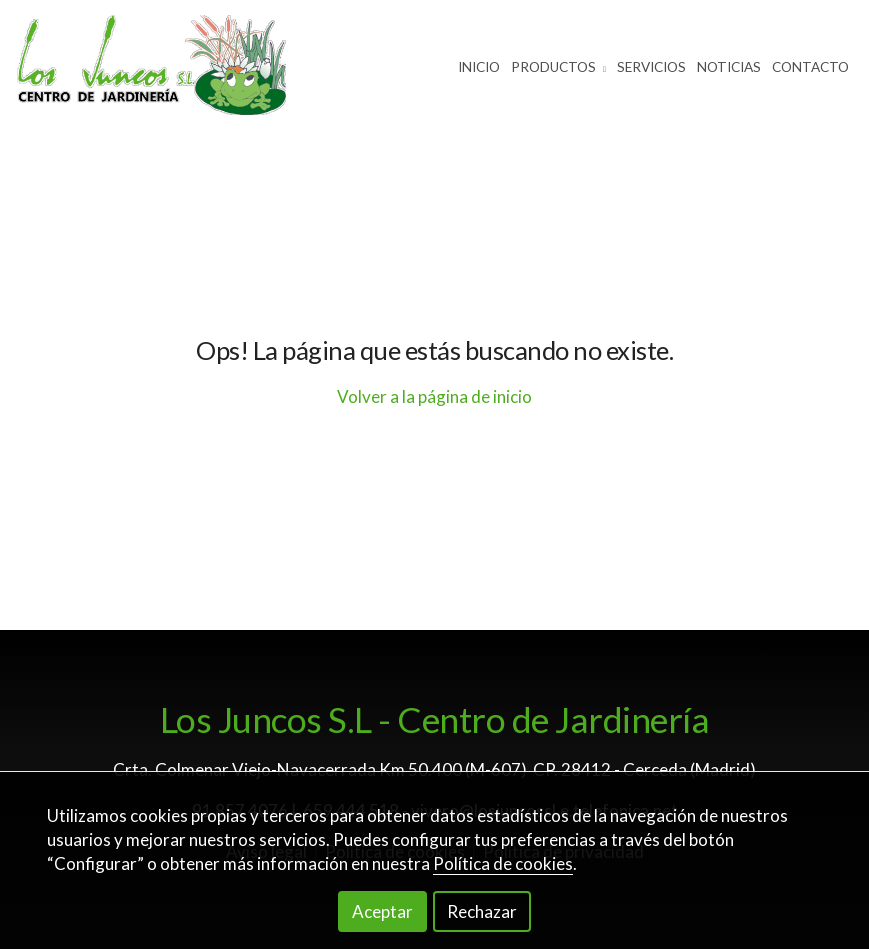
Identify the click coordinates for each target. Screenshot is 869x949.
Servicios (651, 67)
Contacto (810, 67)
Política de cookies (503, 863)
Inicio (479, 67)
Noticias (729, 67)
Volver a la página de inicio (434, 396)
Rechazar (482, 911)
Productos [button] (558, 67)
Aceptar (382, 911)
